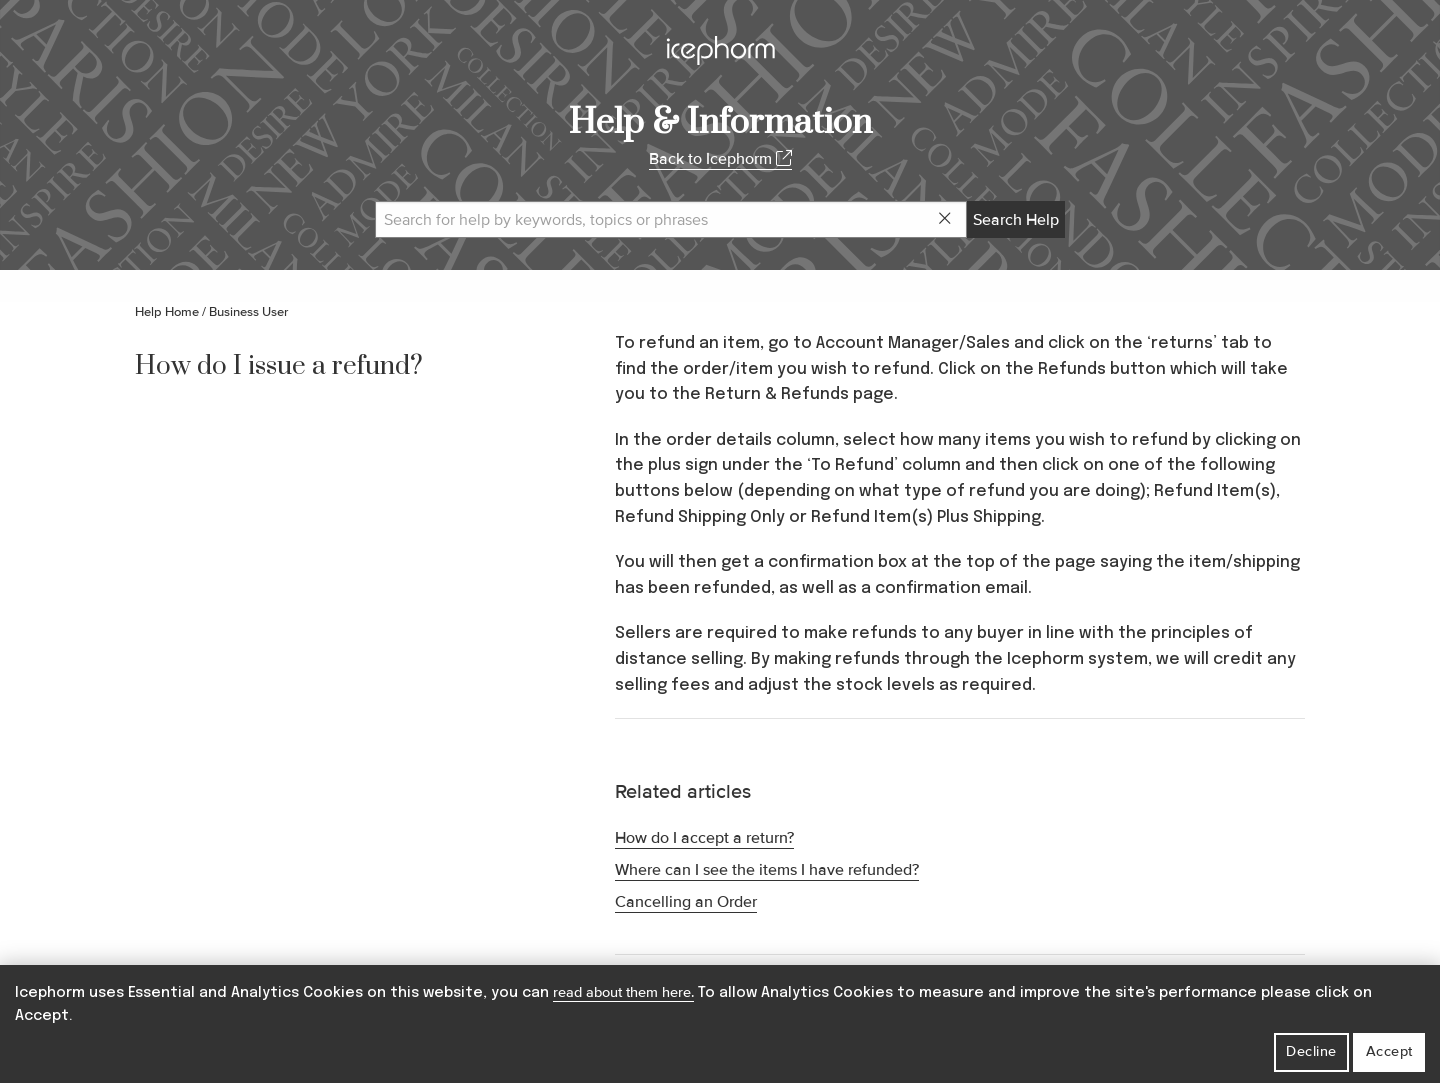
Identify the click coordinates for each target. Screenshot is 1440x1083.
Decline (1311, 1051)
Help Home (167, 312)
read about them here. (623, 992)
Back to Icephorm (720, 159)
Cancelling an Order (686, 902)
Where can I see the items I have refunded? (767, 870)
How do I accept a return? (704, 838)
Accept (1389, 1051)
